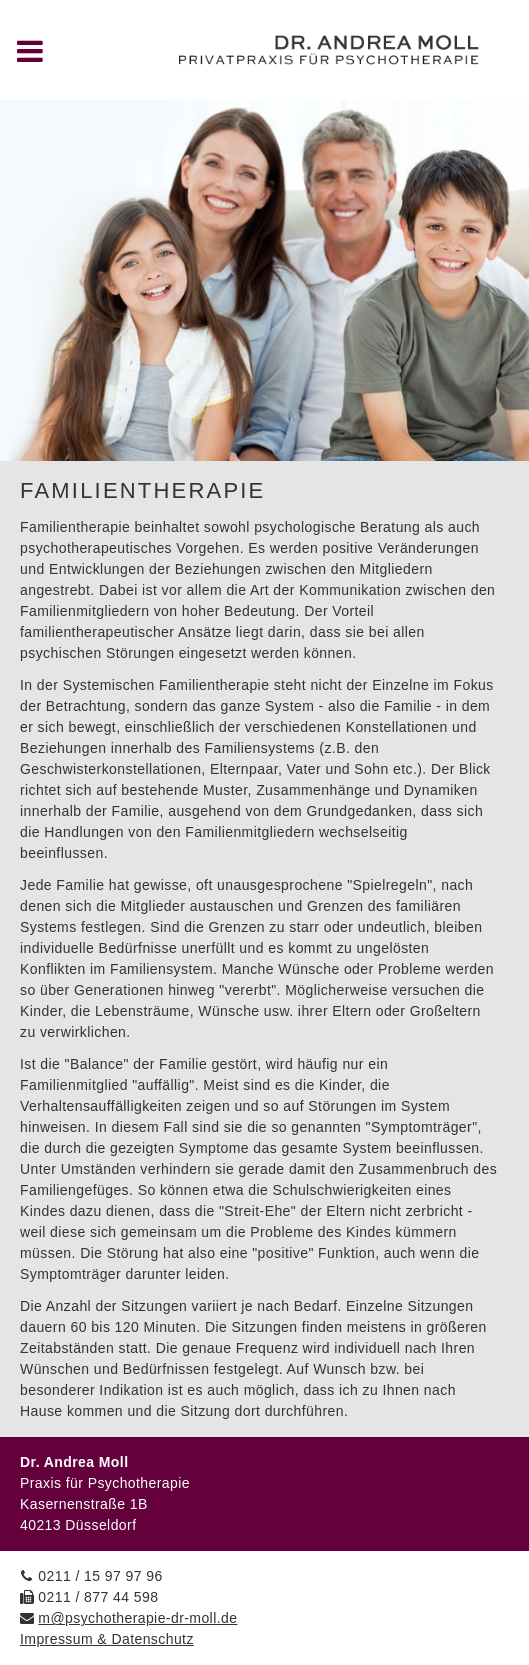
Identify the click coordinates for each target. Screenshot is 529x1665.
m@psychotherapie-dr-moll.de (137, 1618)
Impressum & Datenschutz (107, 1639)
